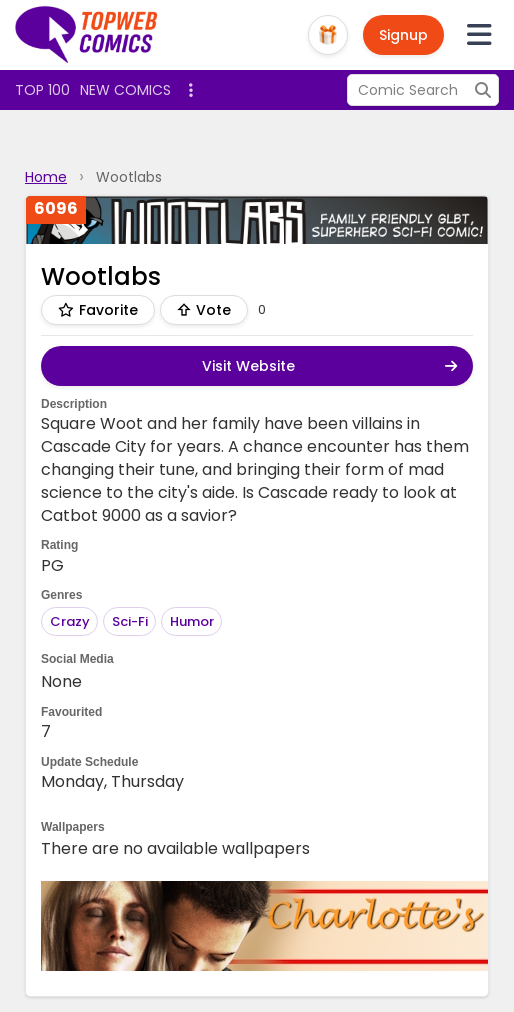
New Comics (125, 90)
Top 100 (42, 90)
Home (46, 177)
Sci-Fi (130, 621)
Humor (192, 621)
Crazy (70, 621)
